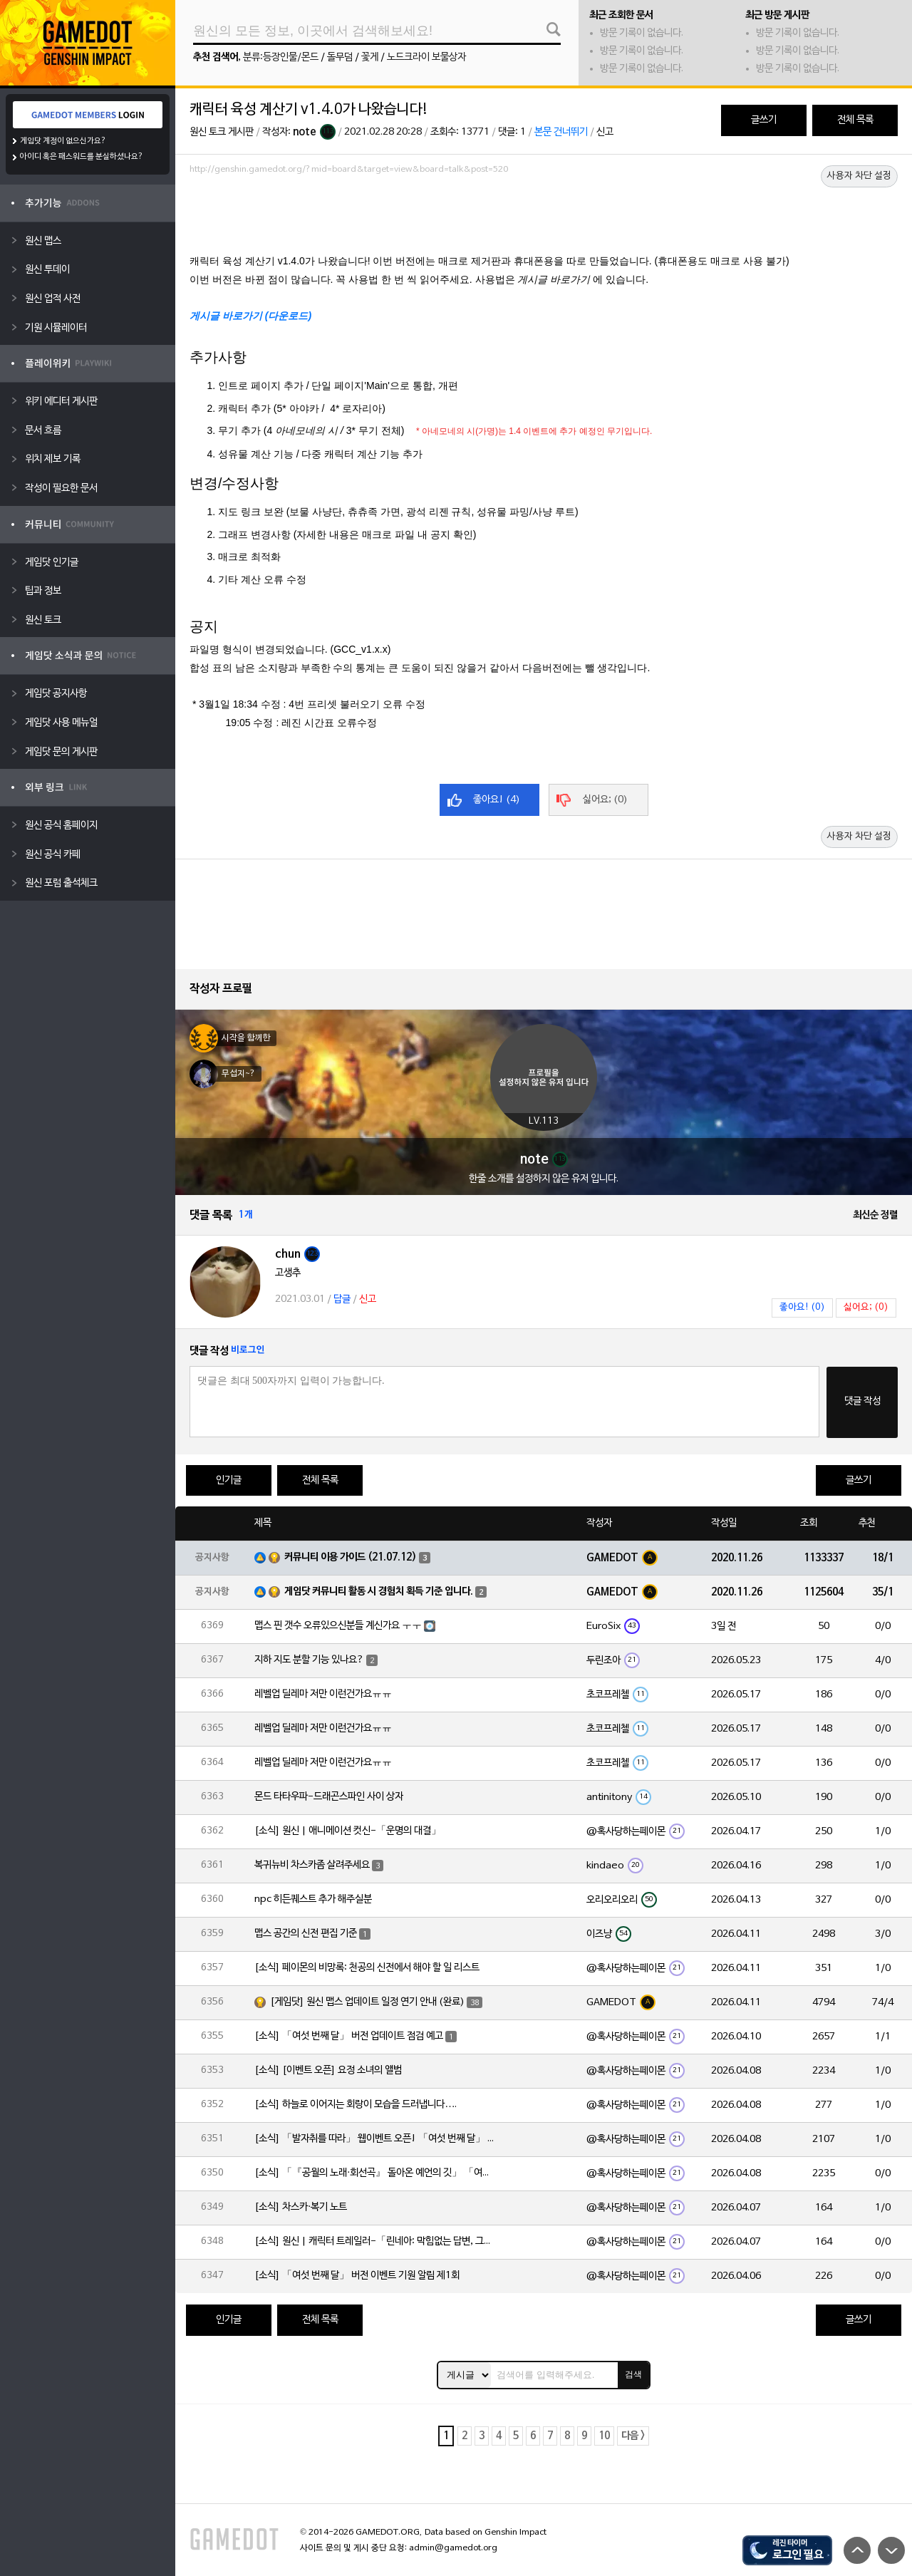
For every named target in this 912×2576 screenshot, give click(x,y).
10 (604, 2436)
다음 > (633, 2436)
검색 (633, 2374)
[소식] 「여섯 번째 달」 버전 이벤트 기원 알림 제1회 (357, 2275)
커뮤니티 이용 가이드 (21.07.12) (350, 1557)
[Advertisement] (544, 218)
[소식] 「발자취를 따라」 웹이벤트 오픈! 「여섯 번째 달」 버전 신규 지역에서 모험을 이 (375, 2138)
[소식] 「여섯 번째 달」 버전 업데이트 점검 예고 (348, 2036)
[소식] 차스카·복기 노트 (300, 2207)
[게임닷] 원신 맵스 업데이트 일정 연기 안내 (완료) (367, 2002)
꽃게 (369, 57)
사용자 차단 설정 (859, 176)
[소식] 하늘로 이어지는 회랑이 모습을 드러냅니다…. (355, 2104)
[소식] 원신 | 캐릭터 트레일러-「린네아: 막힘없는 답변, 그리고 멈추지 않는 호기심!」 (375, 2241)
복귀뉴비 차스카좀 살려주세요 (312, 1865)
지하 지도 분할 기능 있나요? (309, 1660)
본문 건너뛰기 (561, 132)
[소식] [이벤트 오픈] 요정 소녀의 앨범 (328, 2070)
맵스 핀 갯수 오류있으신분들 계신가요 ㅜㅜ (338, 1625)
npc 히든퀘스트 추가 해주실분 (313, 1899)
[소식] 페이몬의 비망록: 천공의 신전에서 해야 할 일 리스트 (367, 1967)
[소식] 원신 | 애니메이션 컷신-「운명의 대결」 (347, 1831)
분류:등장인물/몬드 (280, 57)
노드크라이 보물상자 (426, 57)
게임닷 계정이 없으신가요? (63, 141)
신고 (604, 132)
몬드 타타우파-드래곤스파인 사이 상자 (328, 1796)
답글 (342, 1299)
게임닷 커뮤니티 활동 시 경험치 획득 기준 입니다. (378, 1591)
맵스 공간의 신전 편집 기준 (305, 1933)
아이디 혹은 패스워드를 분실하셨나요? (81, 156)
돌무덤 (340, 57)
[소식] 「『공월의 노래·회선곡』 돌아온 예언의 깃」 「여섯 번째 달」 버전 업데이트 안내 (375, 2173)
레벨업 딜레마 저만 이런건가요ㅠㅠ (323, 1694)
